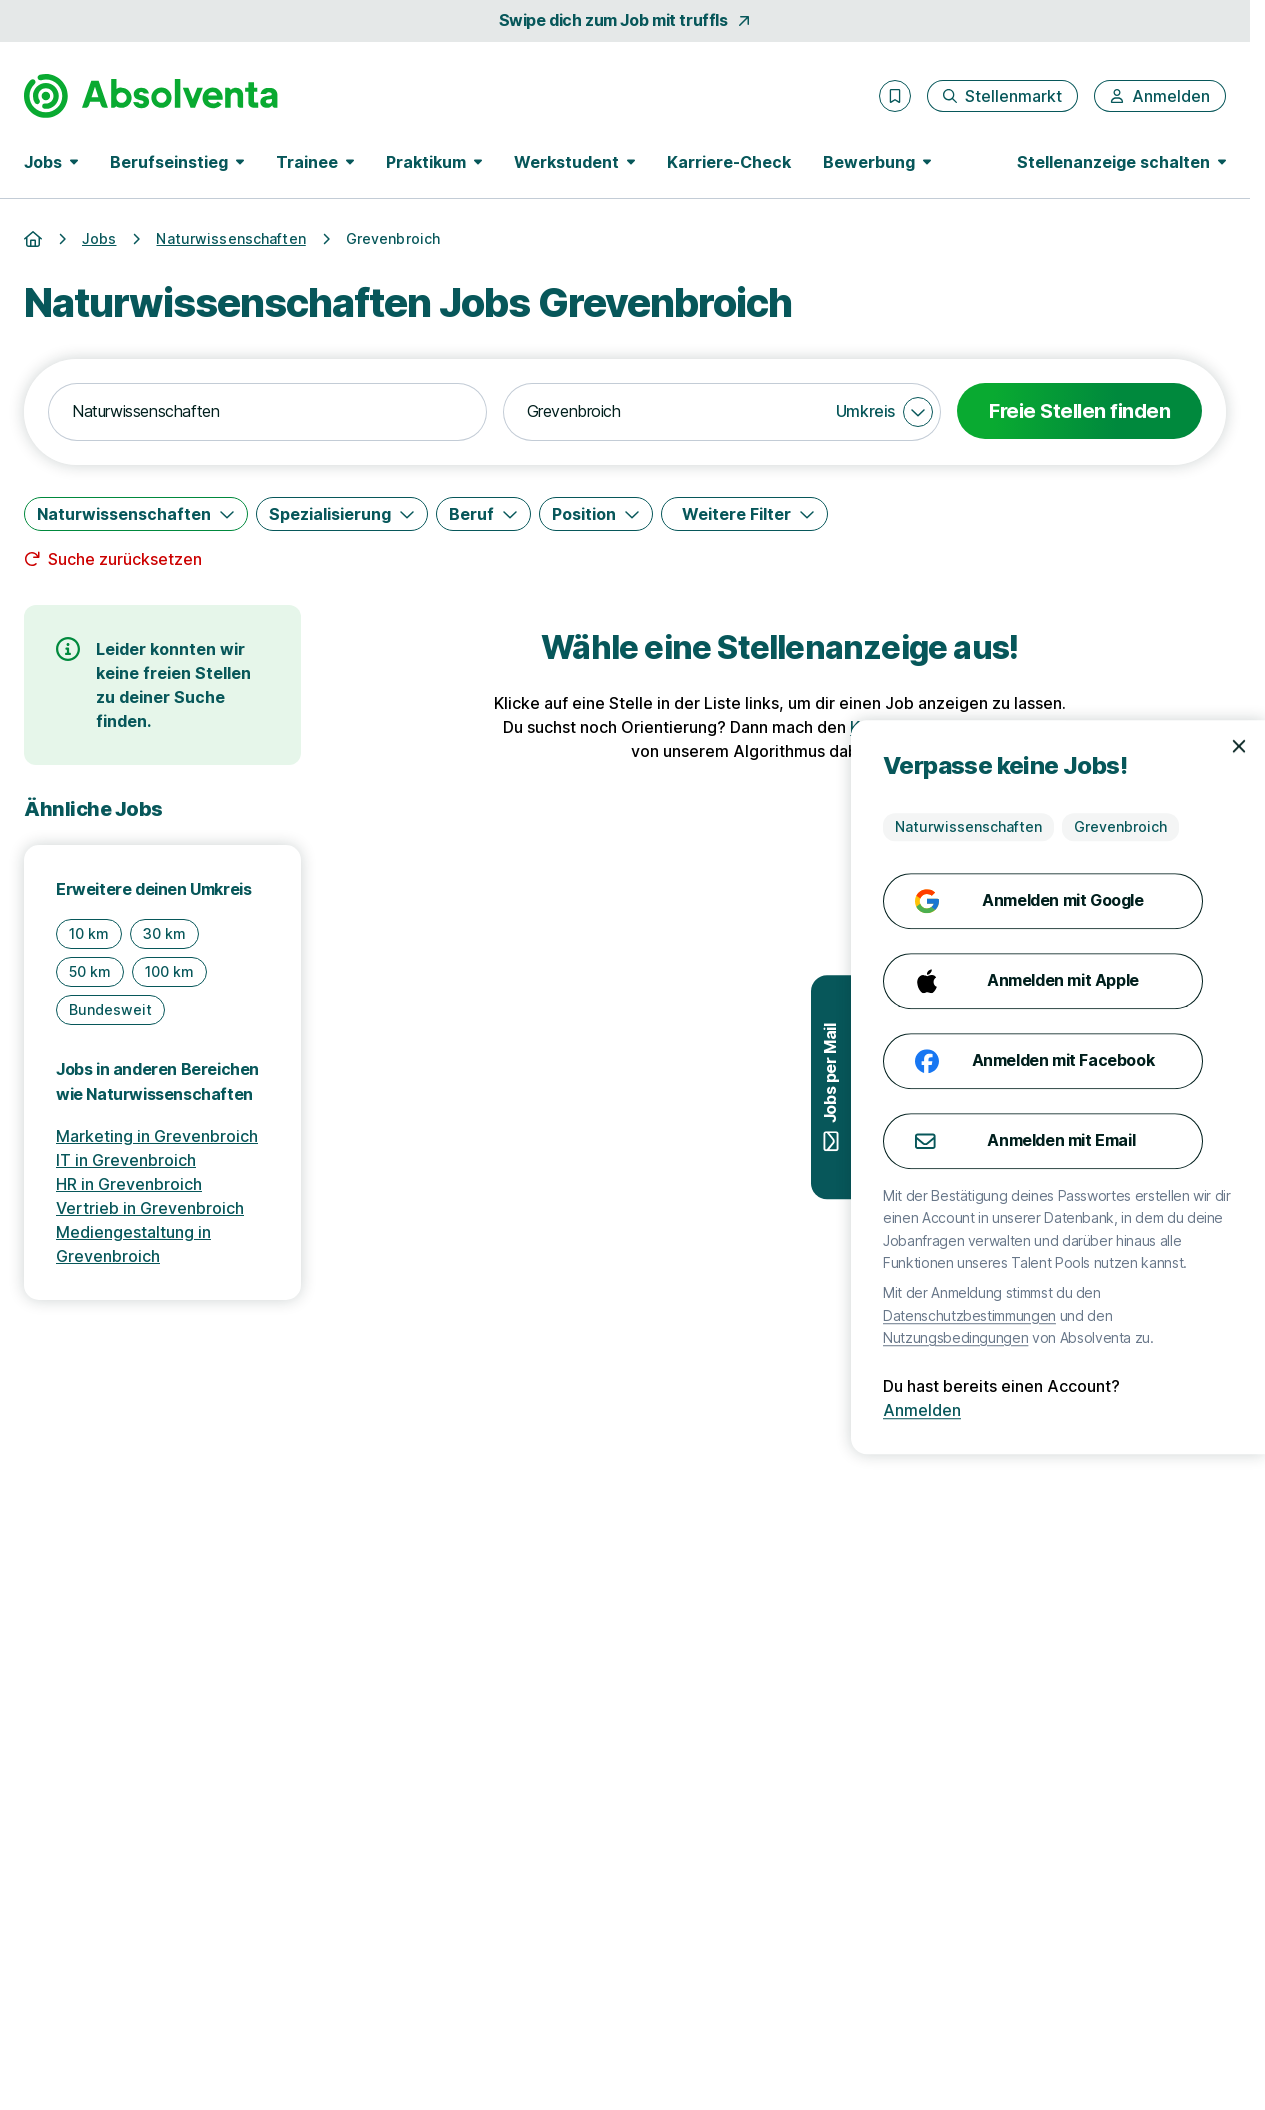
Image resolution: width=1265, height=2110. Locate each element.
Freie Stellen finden (1079, 411)
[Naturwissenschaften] (136, 514)
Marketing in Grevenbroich (157, 1136)
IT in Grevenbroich (126, 1160)
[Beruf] (483, 514)
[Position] (596, 514)
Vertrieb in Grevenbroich (150, 1208)
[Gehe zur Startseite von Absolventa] (151, 96)
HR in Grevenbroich (129, 1184)
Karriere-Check (729, 162)
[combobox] (267, 412)
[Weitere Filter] (744, 514)
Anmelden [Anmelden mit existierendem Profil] (1184, 1410)
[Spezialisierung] (342, 514)
